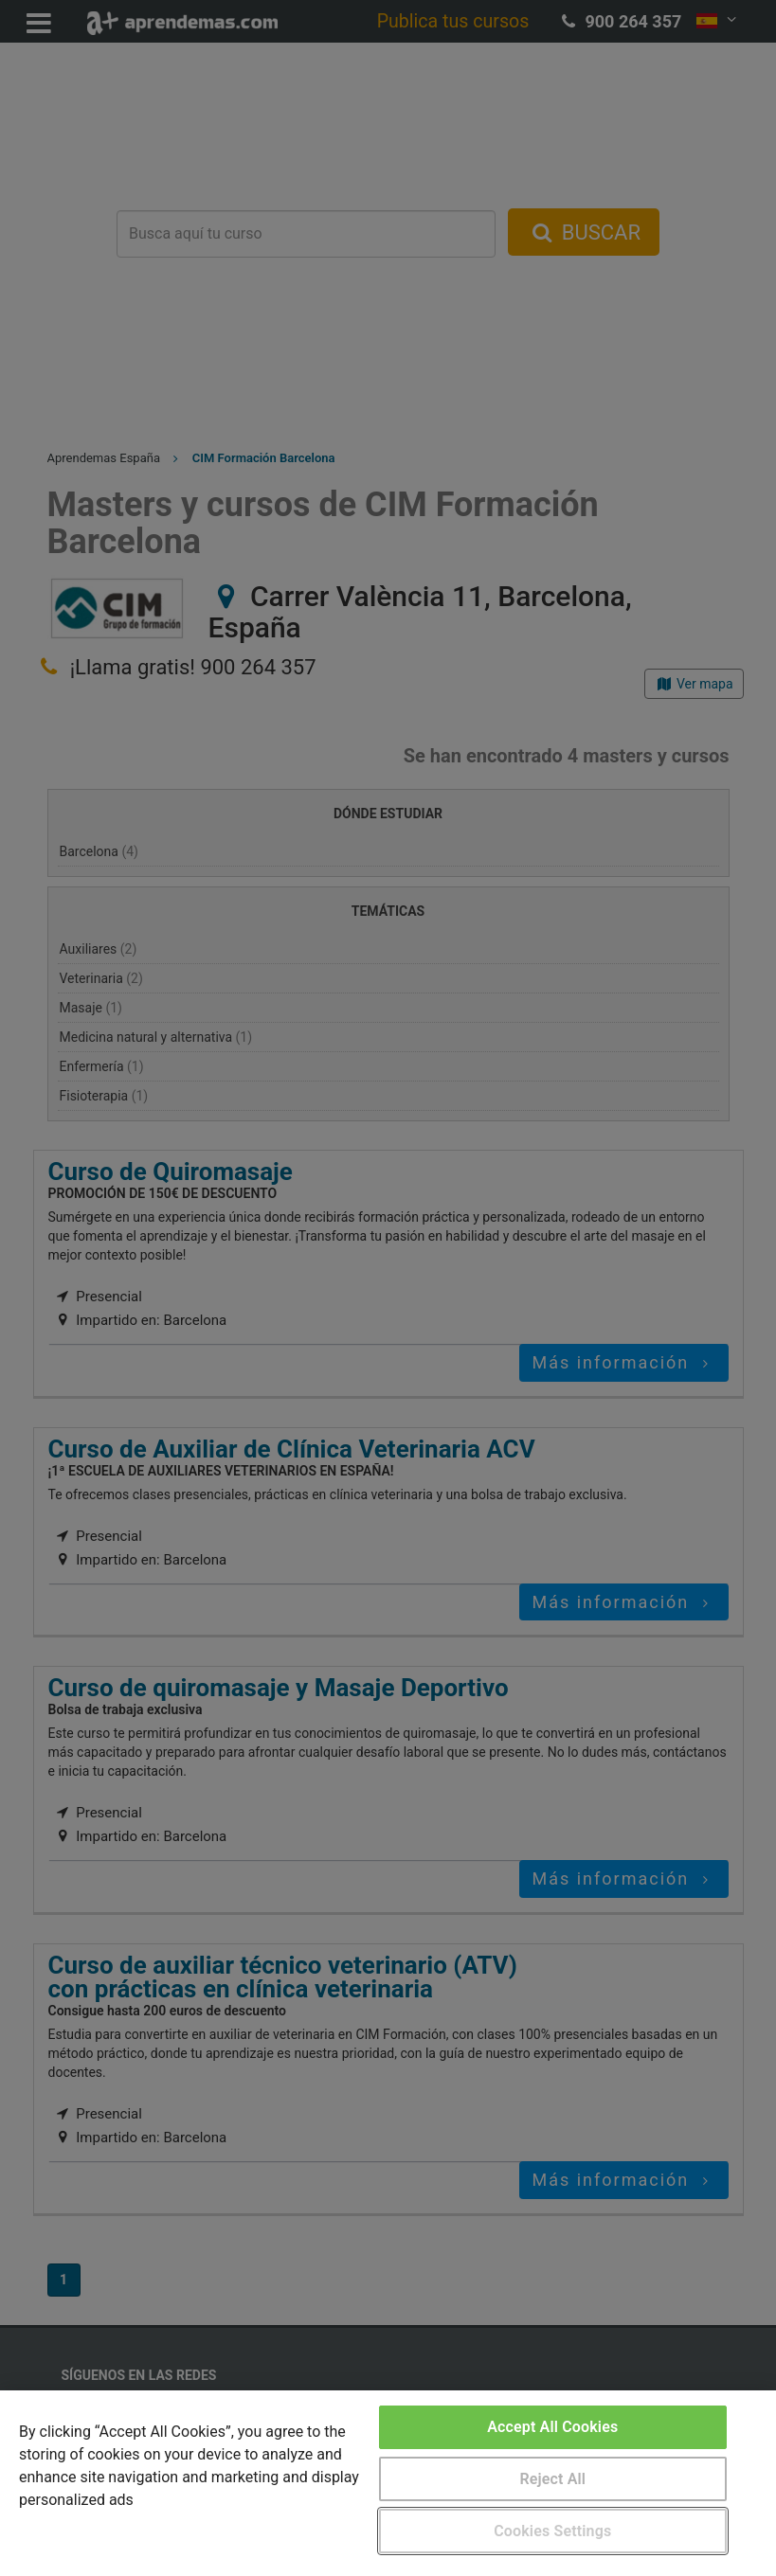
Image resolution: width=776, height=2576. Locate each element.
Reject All (552, 2479)
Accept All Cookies (552, 2427)
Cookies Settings (552, 2531)
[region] (388, 2483)
